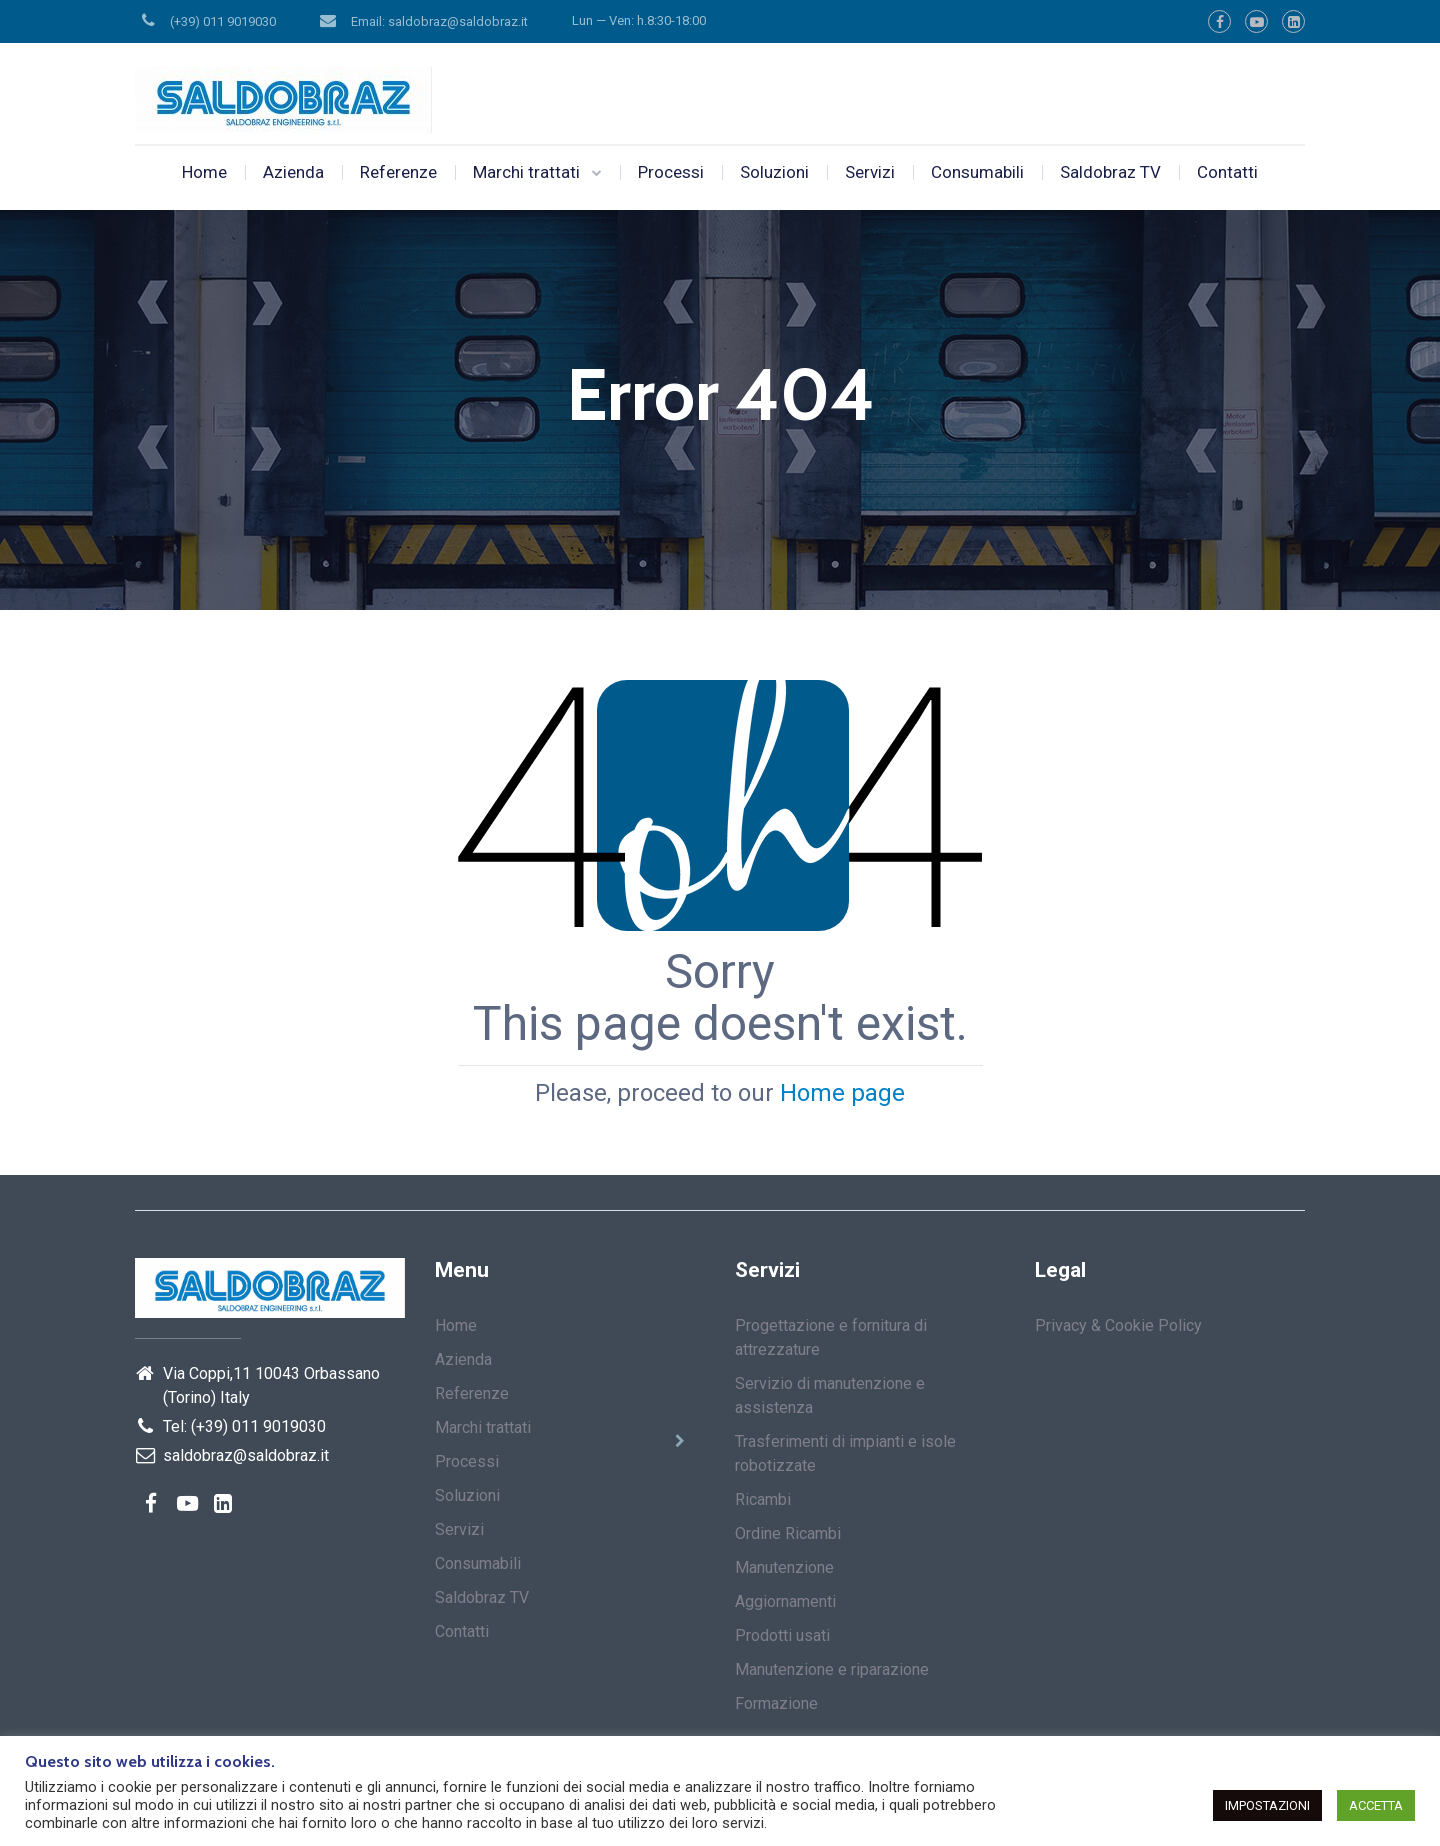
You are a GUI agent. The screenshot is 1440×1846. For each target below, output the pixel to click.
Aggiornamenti (785, 1601)
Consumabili (977, 172)
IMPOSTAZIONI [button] (1267, 1805)
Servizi (870, 172)
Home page (842, 1093)
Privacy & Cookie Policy (1118, 1325)
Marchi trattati (526, 172)
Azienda (293, 172)
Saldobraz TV (1110, 172)
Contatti (1227, 172)
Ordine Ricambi (788, 1533)
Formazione (776, 1703)
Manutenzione (784, 1567)
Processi (671, 172)
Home (204, 172)
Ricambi (763, 1499)
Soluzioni (774, 172)
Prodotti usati (782, 1635)
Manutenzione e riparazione (832, 1669)
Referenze (398, 172)
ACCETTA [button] (1376, 1805)
